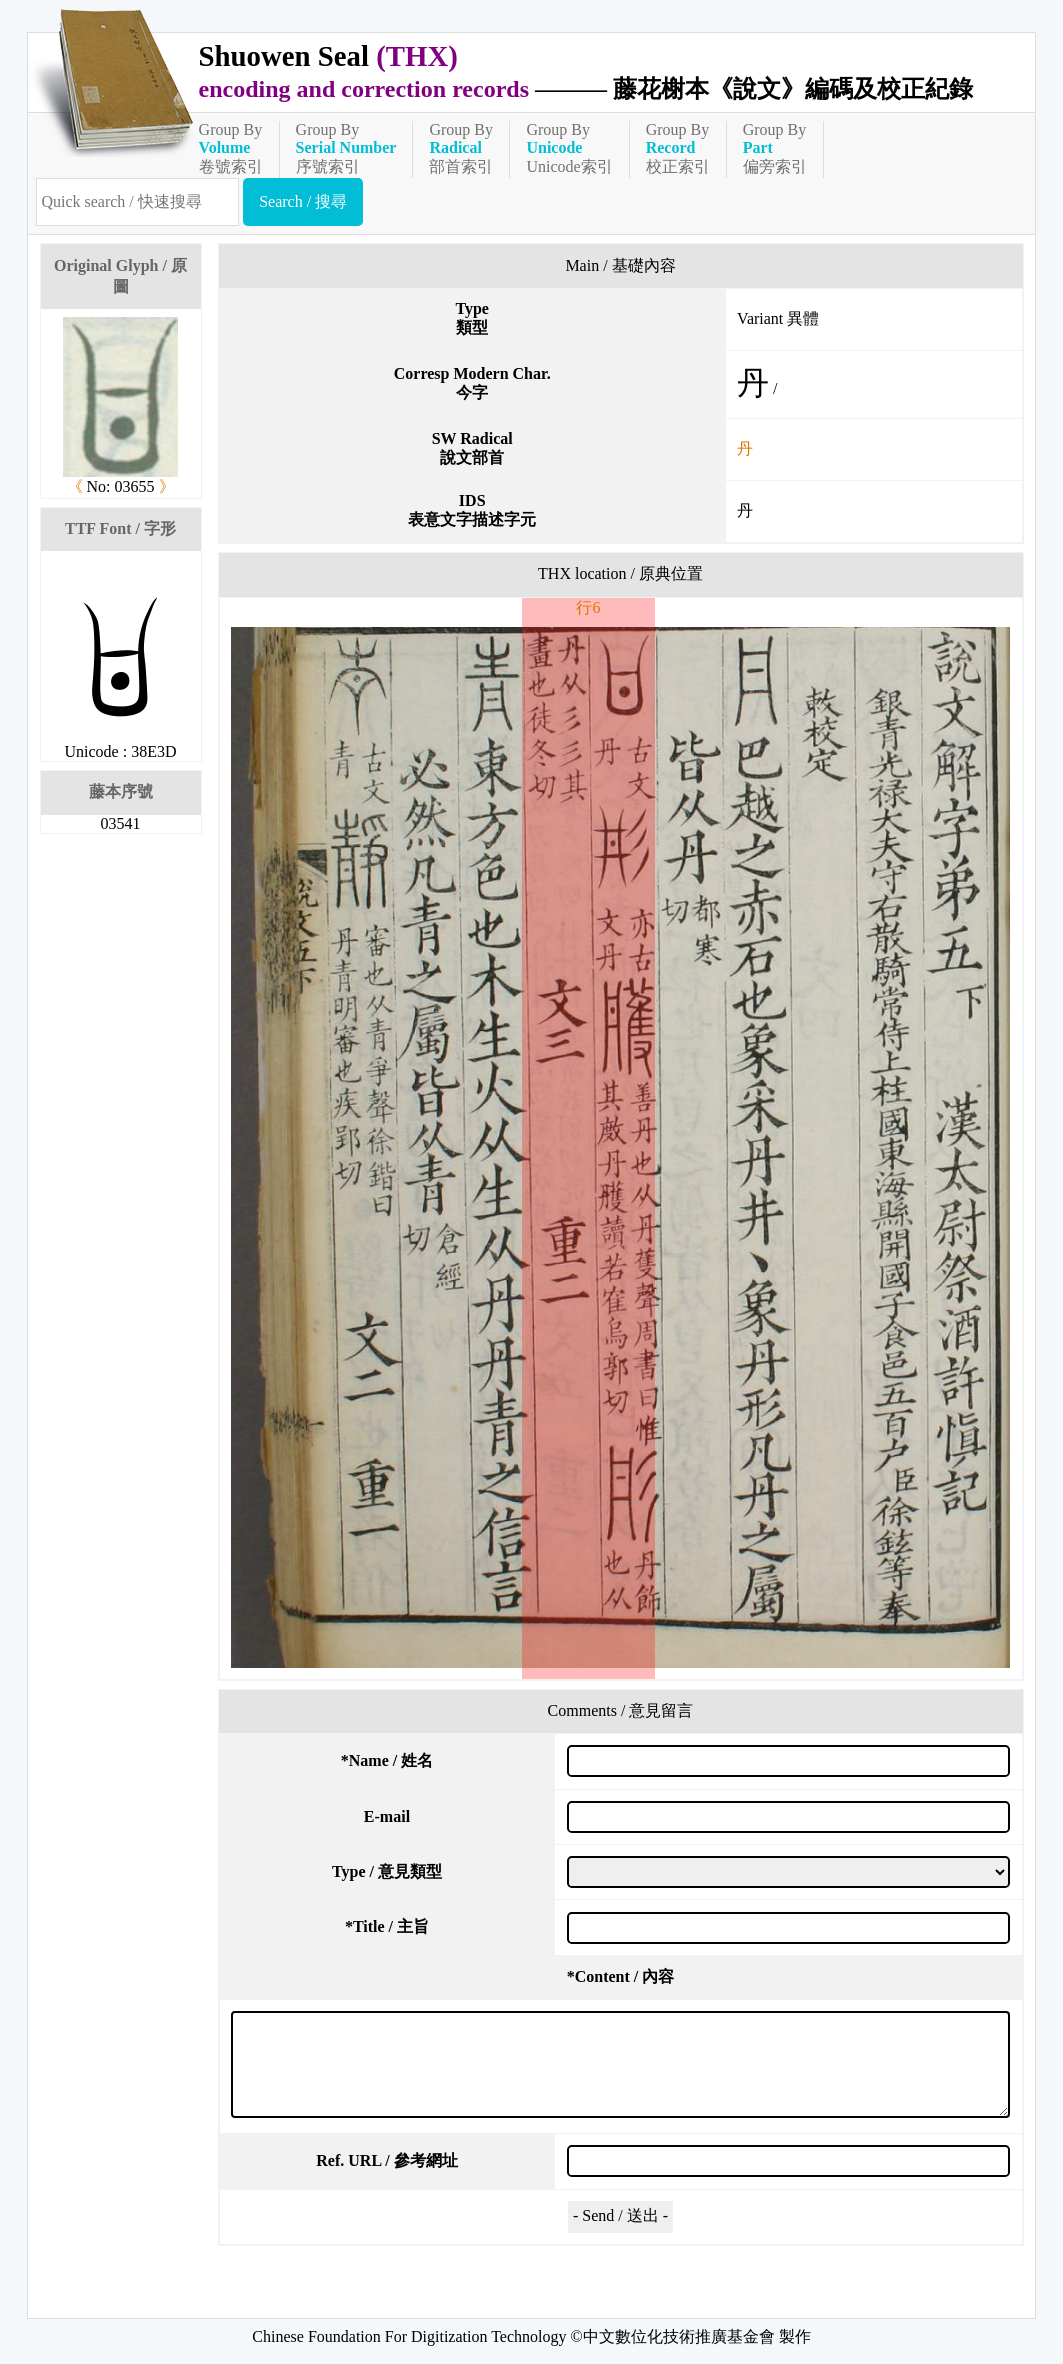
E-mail (387, 1816)
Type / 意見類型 (387, 1871)
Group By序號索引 (346, 148)
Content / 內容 (621, 1976)
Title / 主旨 (387, 1926)
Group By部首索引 (461, 148)
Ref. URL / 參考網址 (386, 2160)
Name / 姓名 (387, 1760)
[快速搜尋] (138, 202)
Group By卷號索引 (231, 148)
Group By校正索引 (678, 148)
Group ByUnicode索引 (569, 148)
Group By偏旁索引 (775, 148)
